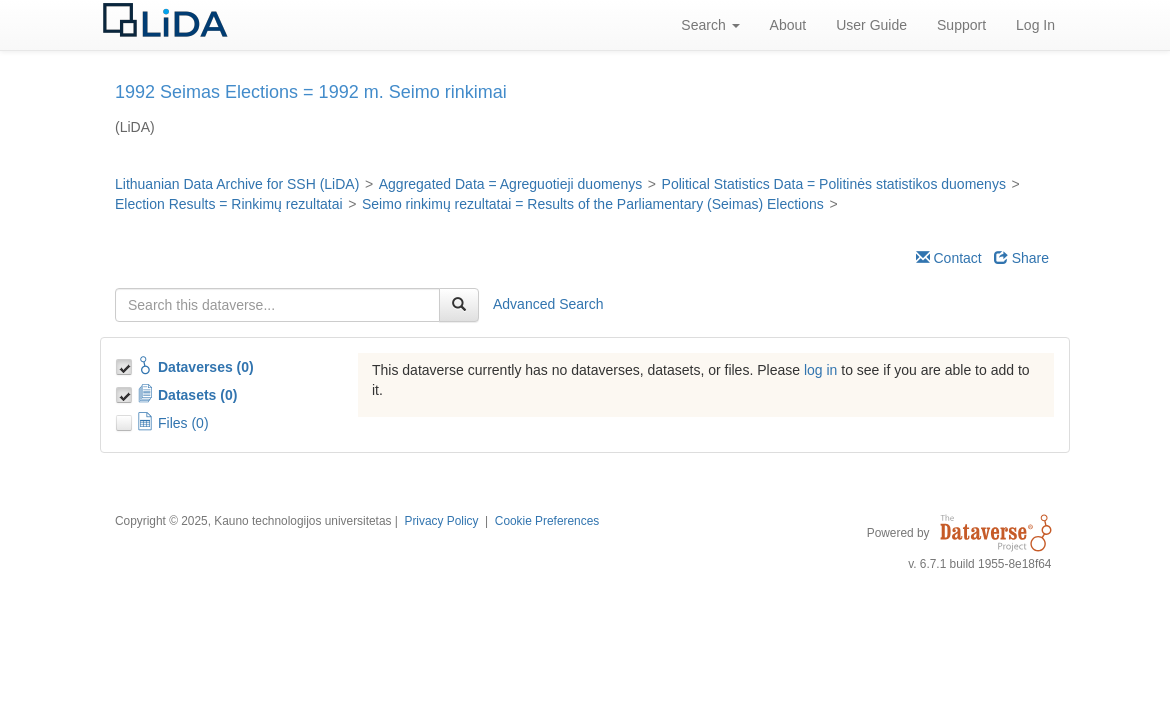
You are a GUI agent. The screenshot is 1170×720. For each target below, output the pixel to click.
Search (710, 25)
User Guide (871, 25)
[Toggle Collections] (126, 364)
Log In (1035, 25)
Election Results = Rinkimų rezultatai (229, 204)
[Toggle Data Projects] (126, 392)
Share (1021, 258)
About (788, 25)
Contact (949, 258)
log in (820, 370)
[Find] (459, 305)
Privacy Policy (441, 521)
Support (961, 25)
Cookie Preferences (547, 521)
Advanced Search (548, 304)
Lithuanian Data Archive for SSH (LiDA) (237, 184)
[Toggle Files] (126, 420)
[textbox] (277, 305)
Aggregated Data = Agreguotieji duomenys (510, 184)
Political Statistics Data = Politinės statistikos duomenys (834, 184)
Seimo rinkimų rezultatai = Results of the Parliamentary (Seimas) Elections (593, 204)
